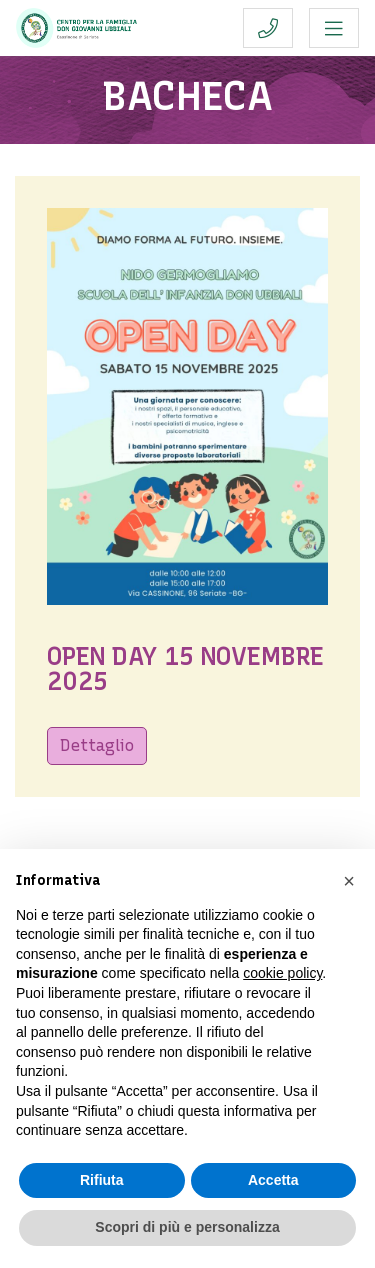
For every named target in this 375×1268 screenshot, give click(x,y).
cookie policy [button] (282, 973)
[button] (349, 881)
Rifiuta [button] (102, 1180)
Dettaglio (97, 745)
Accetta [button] (273, 1180)
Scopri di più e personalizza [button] (187, 1227)
